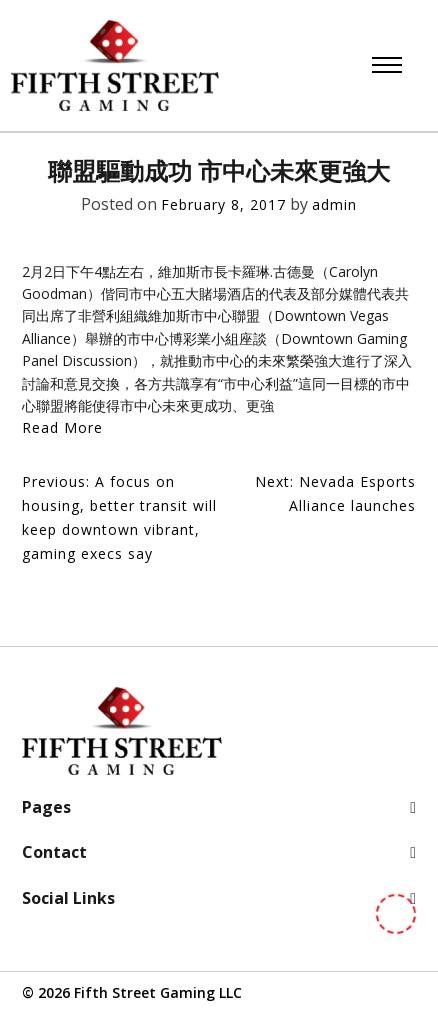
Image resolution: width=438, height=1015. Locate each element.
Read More (62, 427)
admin (334, 204)
